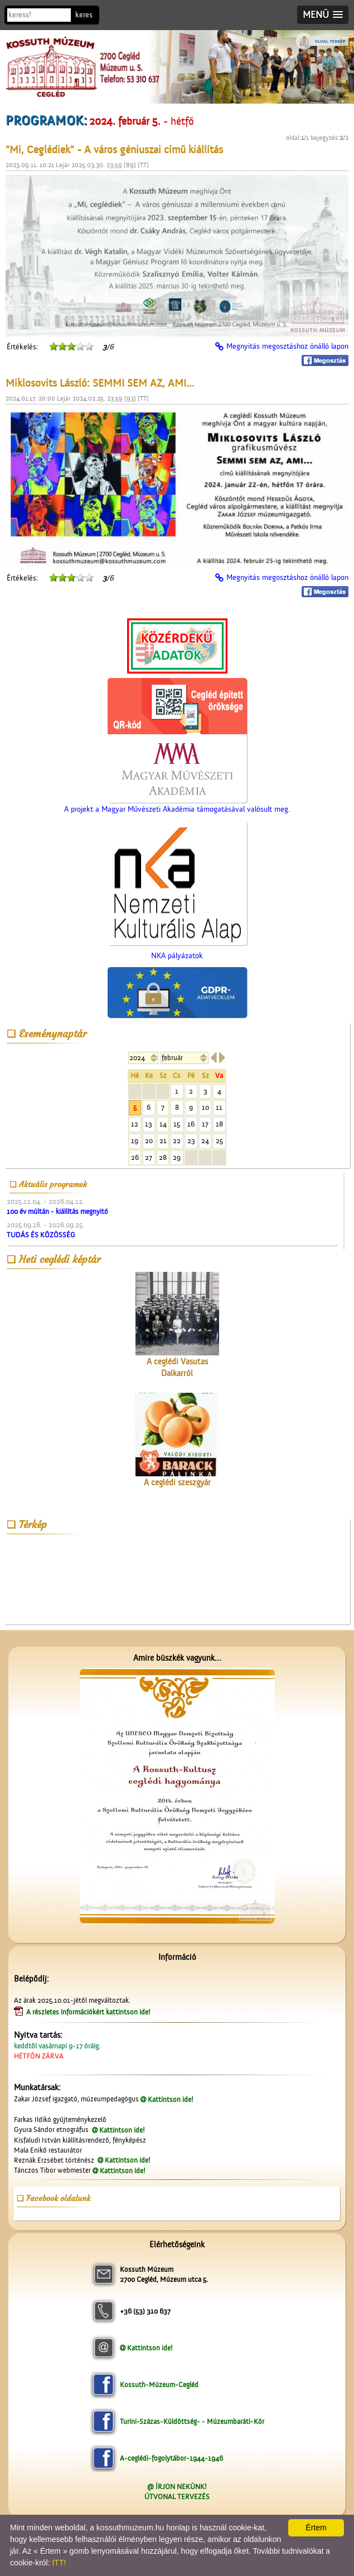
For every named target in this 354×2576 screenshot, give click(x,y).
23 (191, 1140)
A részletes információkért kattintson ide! (89, 2012)
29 (177, 1157)
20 (149, 1140)
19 (134, 1140)
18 (219, 1124)
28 (163, 1157)
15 (176, 1124)
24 (205, 1140)
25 (219, 1140)
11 (219, 1107)
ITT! (59, 2562)
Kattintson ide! (170, 2099)
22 (177, 1140)
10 (205, 1107)
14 (163, 1124)
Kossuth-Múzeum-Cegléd (159, 2384)
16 (191, 1124)
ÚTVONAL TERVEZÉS (177, 2496)
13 (148, 1124)
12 (134, 1124)
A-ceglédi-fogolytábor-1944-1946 (171, 2458)
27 (148, 1157)
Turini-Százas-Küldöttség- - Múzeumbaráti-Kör (192, 2421)
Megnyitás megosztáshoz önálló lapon (287, 346)
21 (163, 1140)
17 (205, 1124)
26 (135, 1157)
